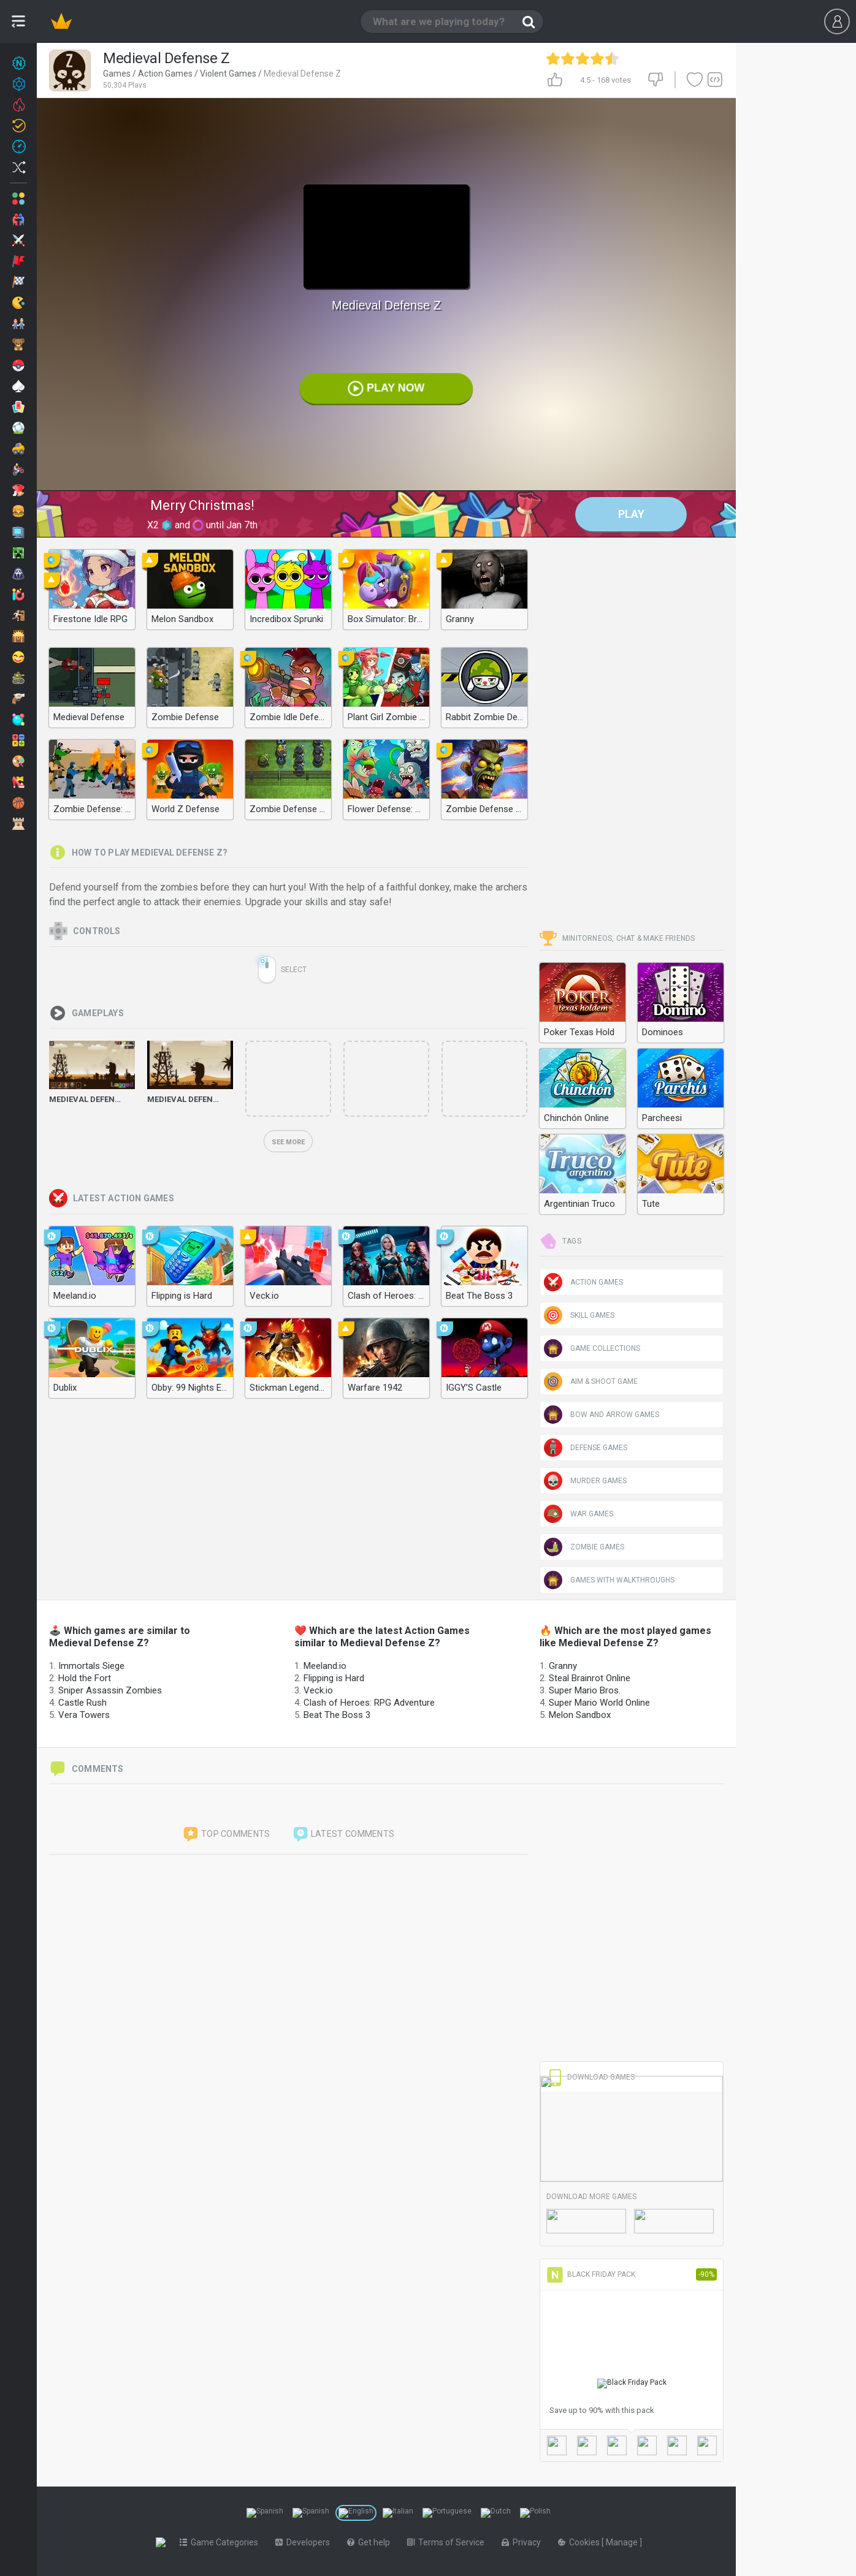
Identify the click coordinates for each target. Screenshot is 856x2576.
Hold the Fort (84, 1678)
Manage (625, 2542)
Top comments (226, 1834)
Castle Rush (82, 1702)
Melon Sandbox (580, 1714)
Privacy (523, 2542)
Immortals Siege (91, 1665)
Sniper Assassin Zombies (110, 1690)
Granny (563, 1665)
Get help (371, 2542)
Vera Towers (84, 1714)
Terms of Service (448, 2542)
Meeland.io (325, 1665)
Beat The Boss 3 (337, 1714)
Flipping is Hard (334, 1678)
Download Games (590, 2077)
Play (631, 513)
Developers (305, 2542)
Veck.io (318, 1690)
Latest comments (343, 1834)
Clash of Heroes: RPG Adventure (369, 1702)
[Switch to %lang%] (264, 2513)
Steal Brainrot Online (589, 1678)
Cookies (582, 2542)
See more (288, 1142)
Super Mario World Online (599, 1702)
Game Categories (221, 2542)
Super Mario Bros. (585, 1690)
